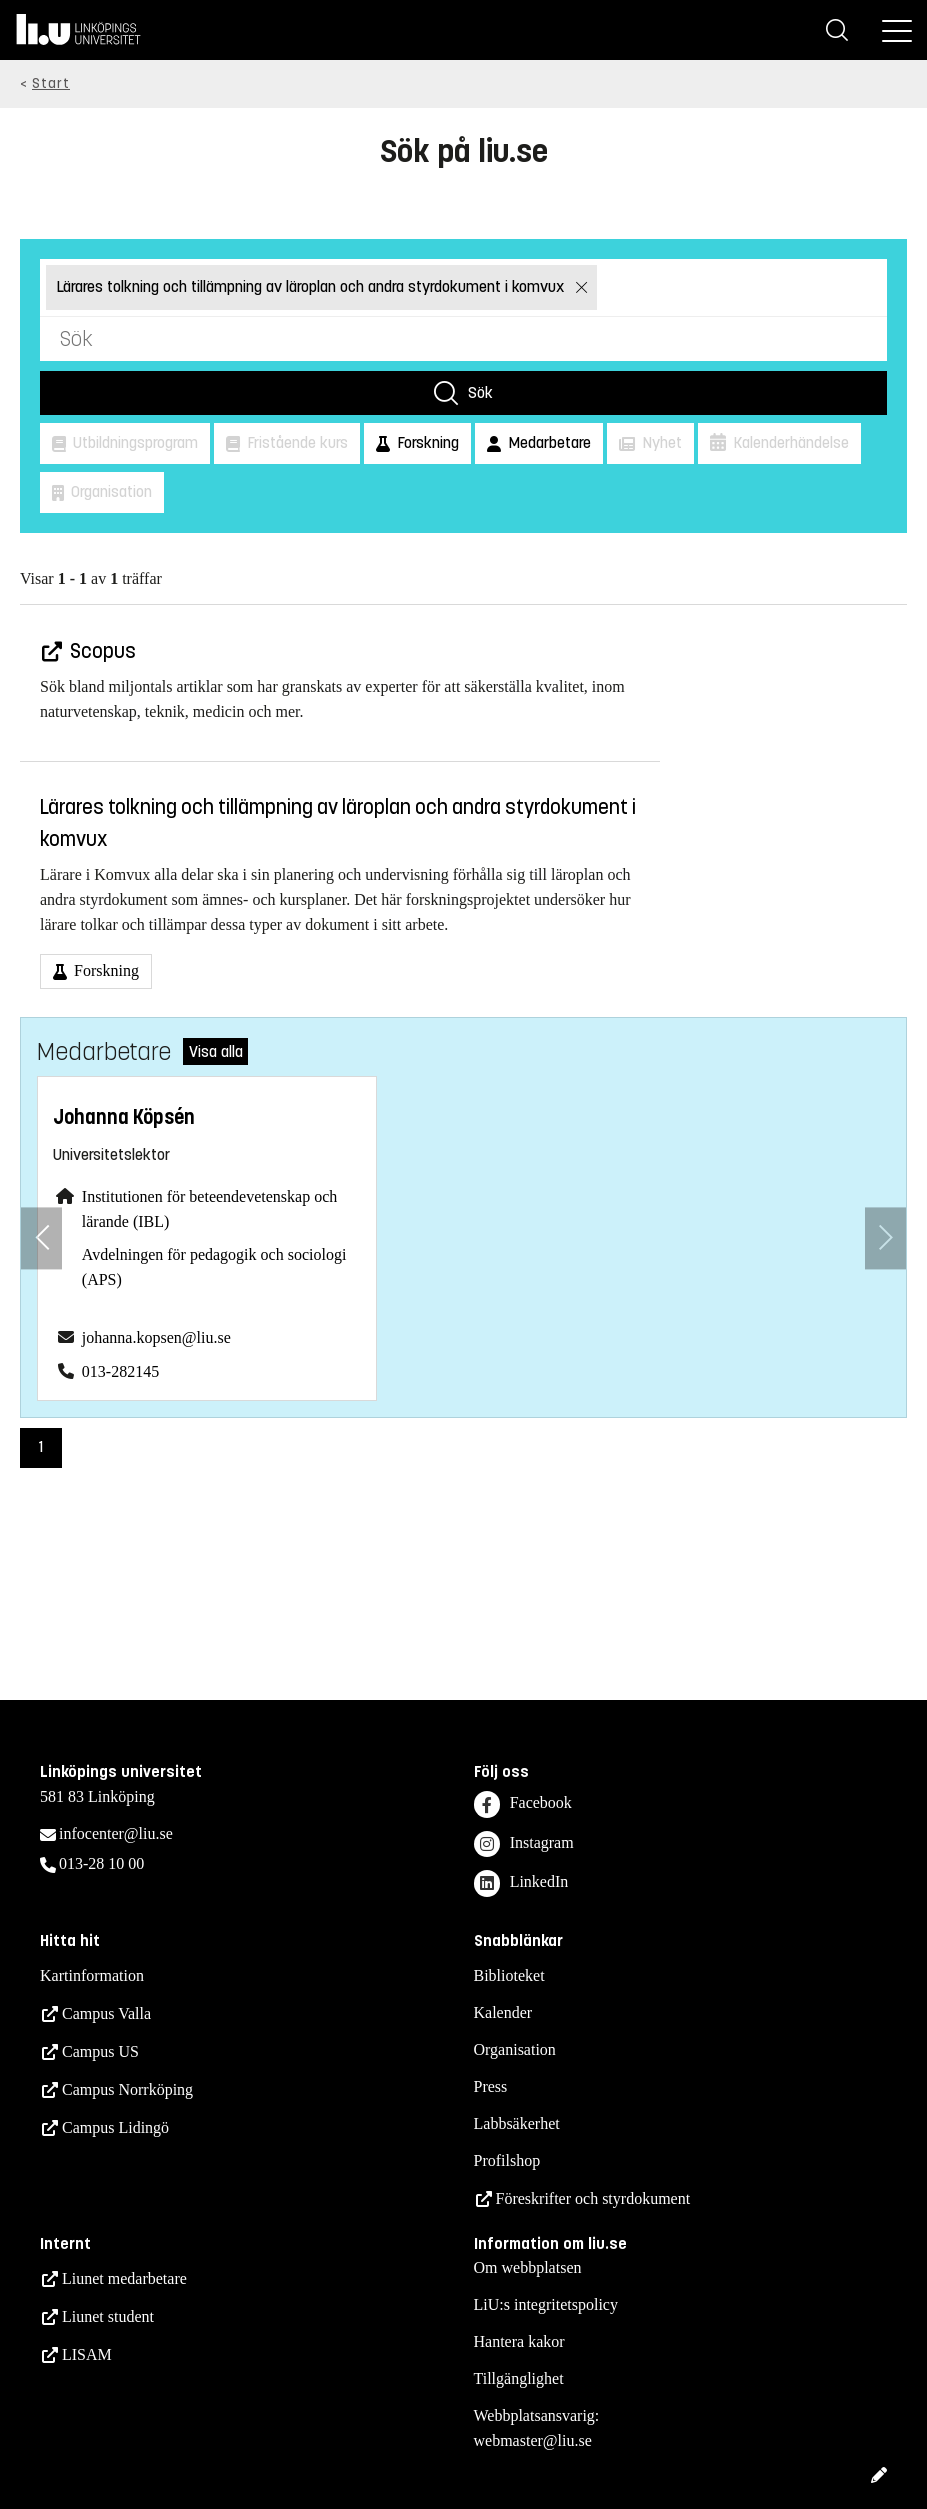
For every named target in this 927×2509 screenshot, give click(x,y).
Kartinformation (92, 1975)
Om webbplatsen (528, 2267)
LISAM (87, 2354)
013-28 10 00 (101, 1863)
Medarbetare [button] (547, 442)
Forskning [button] (426, 442)
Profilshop (507, 2160)
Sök (480, 392)
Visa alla (216, 1051)
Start (51, 83)
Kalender (503, 2012)
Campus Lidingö (115, 2127)
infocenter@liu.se (116, 1833)
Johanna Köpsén (124, 1117)
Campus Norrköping (127, 2089)
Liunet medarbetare (124, 2278)
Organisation (515, 2049)
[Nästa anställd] (885, 1238)
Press (491, 2086)
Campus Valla (106, 2013)
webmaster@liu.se (533, 2440)
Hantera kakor (519, 2341)
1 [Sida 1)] (41, 1446)
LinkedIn (521, 1883)
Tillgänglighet (519, 2378)
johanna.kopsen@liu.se (156, 1337)
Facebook (523, 1804)
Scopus (101, 651)
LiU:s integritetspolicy (546, 2304)
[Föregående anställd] (41, 1238)
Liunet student (108, 2316)
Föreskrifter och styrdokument (593, 2198)
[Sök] (837, 30)
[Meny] (897, 30)
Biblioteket (509, 1975)
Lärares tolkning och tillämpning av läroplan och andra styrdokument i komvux (312, 286)
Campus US (100, 2051)
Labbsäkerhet (517, 2123)
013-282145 (120, 1371)
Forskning (104, 970)
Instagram (524, 1844)
